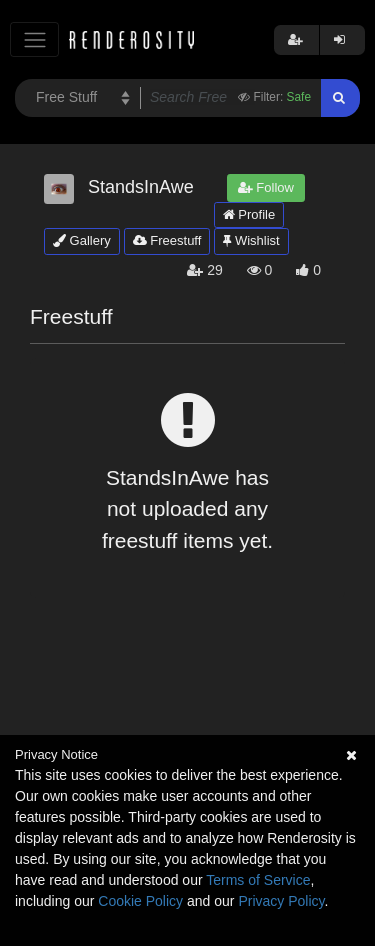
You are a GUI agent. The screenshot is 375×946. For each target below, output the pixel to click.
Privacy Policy (281, 901)
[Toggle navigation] (34, 39)
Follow (266, 187)
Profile (249, 214)
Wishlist (251, 240)
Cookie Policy (140, 901)
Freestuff (167, 240)
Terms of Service (258, 880)
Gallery (82, 240)
